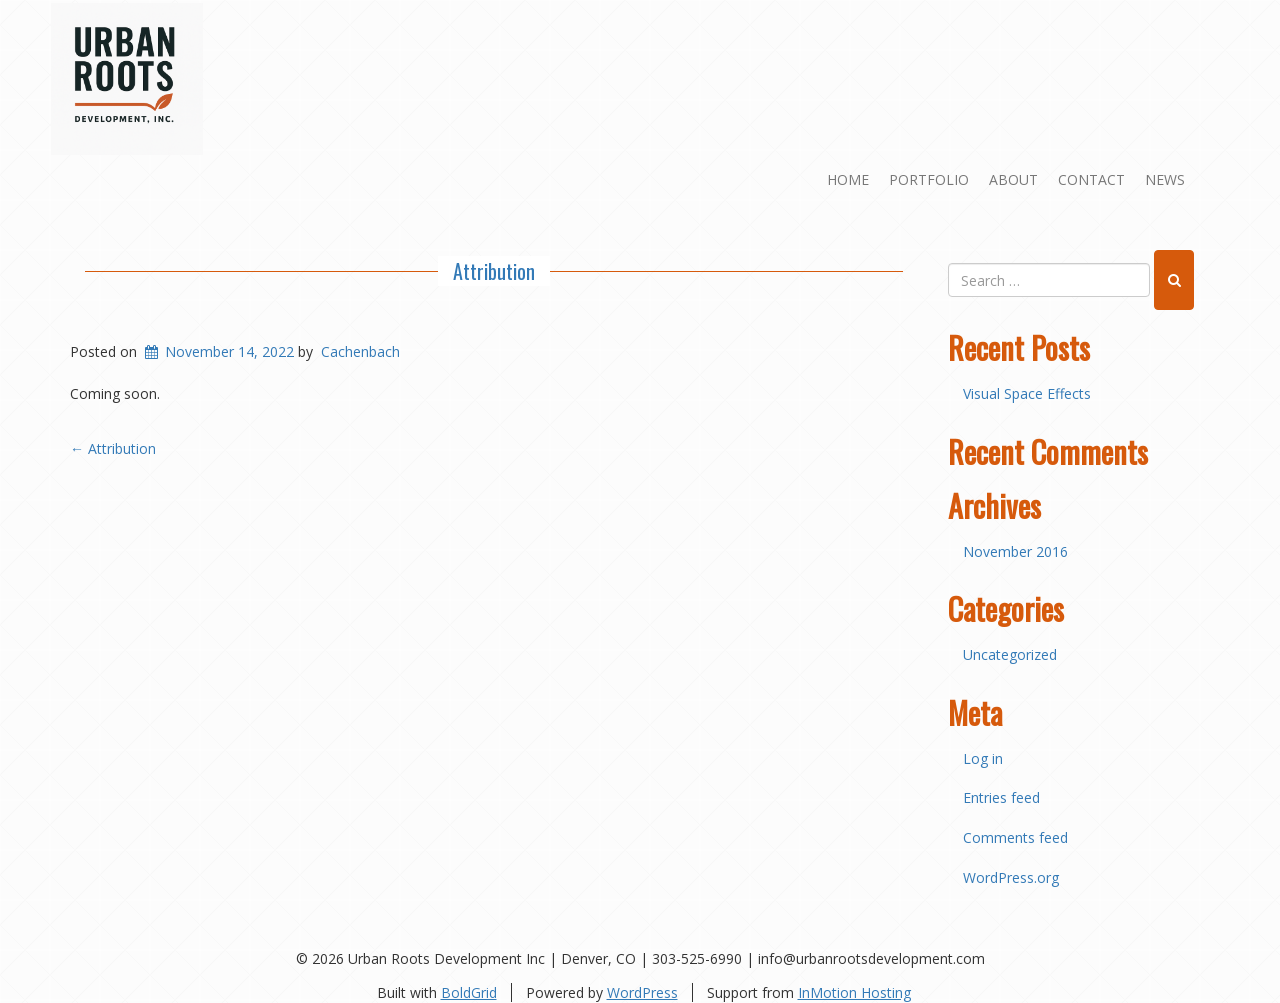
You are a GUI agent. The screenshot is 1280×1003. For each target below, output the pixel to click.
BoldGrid (469, 992)
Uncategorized (1010, 654)
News (1165, 179)
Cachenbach (360, 351)
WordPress (642, 992)
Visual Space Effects (1027, 393)
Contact (1091, 179)
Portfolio (929, 179)
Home (848, 179)
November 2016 (1015, 551)
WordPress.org (1011, 877)
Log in (983, 758)
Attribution (494, 271)
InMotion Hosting (854, 992)
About (1013, 179)
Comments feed (1015, 837)
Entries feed (1001, 797)
